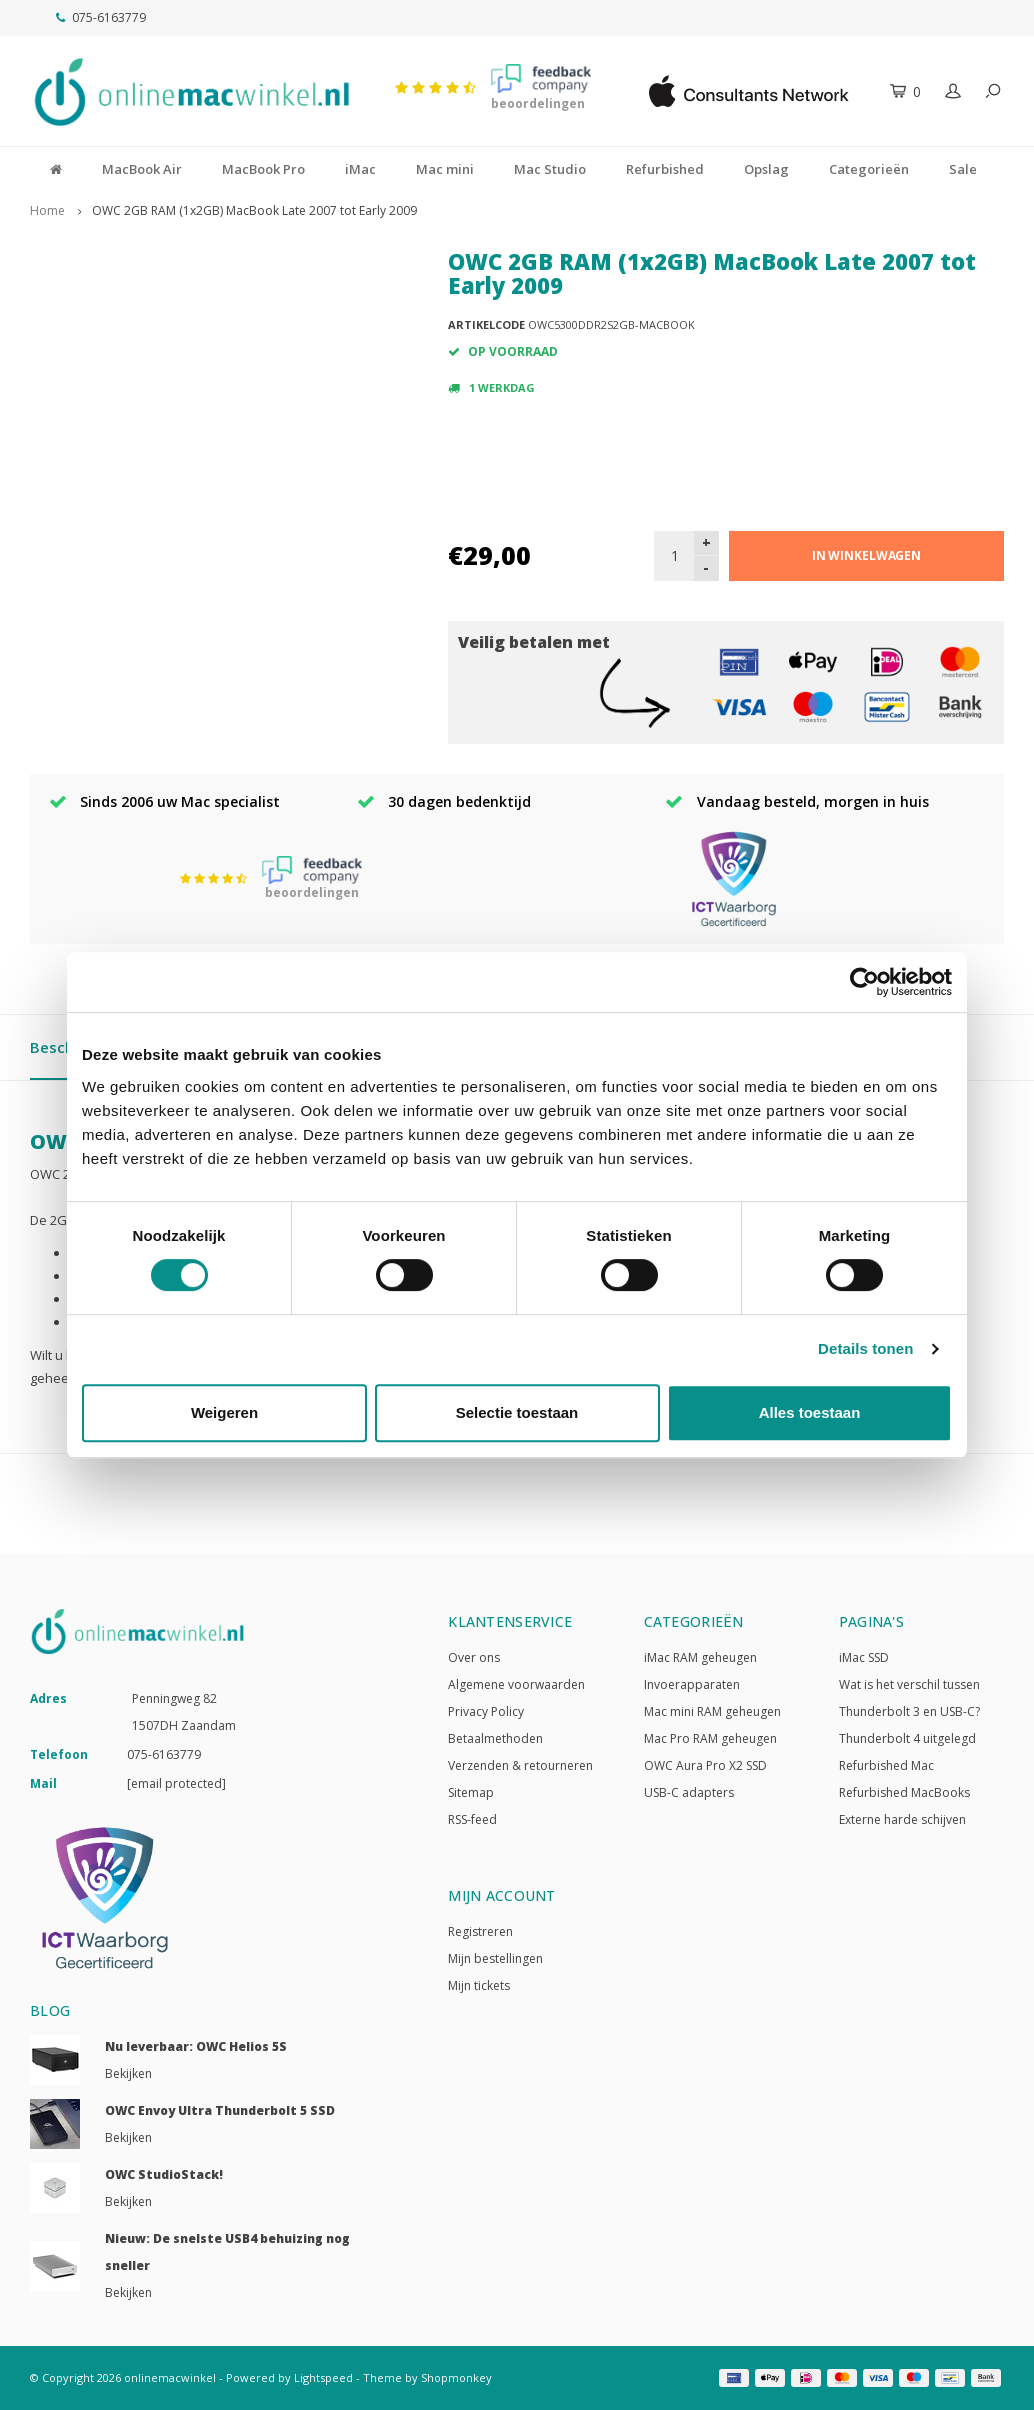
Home (47, 210)
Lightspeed (323, 2377)
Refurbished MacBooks (904, 1792)
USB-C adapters (689, 1792)
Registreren (480, 1931)
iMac (360, 169)
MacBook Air (142, 169)
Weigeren (224, 1412)
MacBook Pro (263, 169)
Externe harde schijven (902, 1819)
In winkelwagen (866, 555)
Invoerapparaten (692, 1684)
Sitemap (471, 1792)
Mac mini (445, 169)
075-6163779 (101, 17)
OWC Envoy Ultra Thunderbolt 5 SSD (220, 2110)
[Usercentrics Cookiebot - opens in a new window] (864, 982)
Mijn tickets (479, 1985)
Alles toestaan (810, 1412)
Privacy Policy (486, 1711)
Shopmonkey (456, 2377)
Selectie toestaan (517, 1412)
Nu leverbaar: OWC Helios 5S (196, 2046)
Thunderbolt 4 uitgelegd (907, 1738)
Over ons (474, 1657)
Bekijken (128, 2073)
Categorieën (869, 169)
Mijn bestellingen (495, 1958)
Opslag (766, 169)
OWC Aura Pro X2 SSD (705, 1765)
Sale (963, 169)
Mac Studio (550, 169)
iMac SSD (864, 1657)
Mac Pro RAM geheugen (710, 1738)
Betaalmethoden (495, 1738)
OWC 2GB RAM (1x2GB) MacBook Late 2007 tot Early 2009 (254, 210)
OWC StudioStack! (164, 2174)
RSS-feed (472, 1819)
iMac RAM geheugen (700, 1657)
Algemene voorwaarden (516, 1684)
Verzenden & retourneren (520, 1765)
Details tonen (865, 1348)
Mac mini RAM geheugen (712, 1711)
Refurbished (665, 169)
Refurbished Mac (886, 1765)
